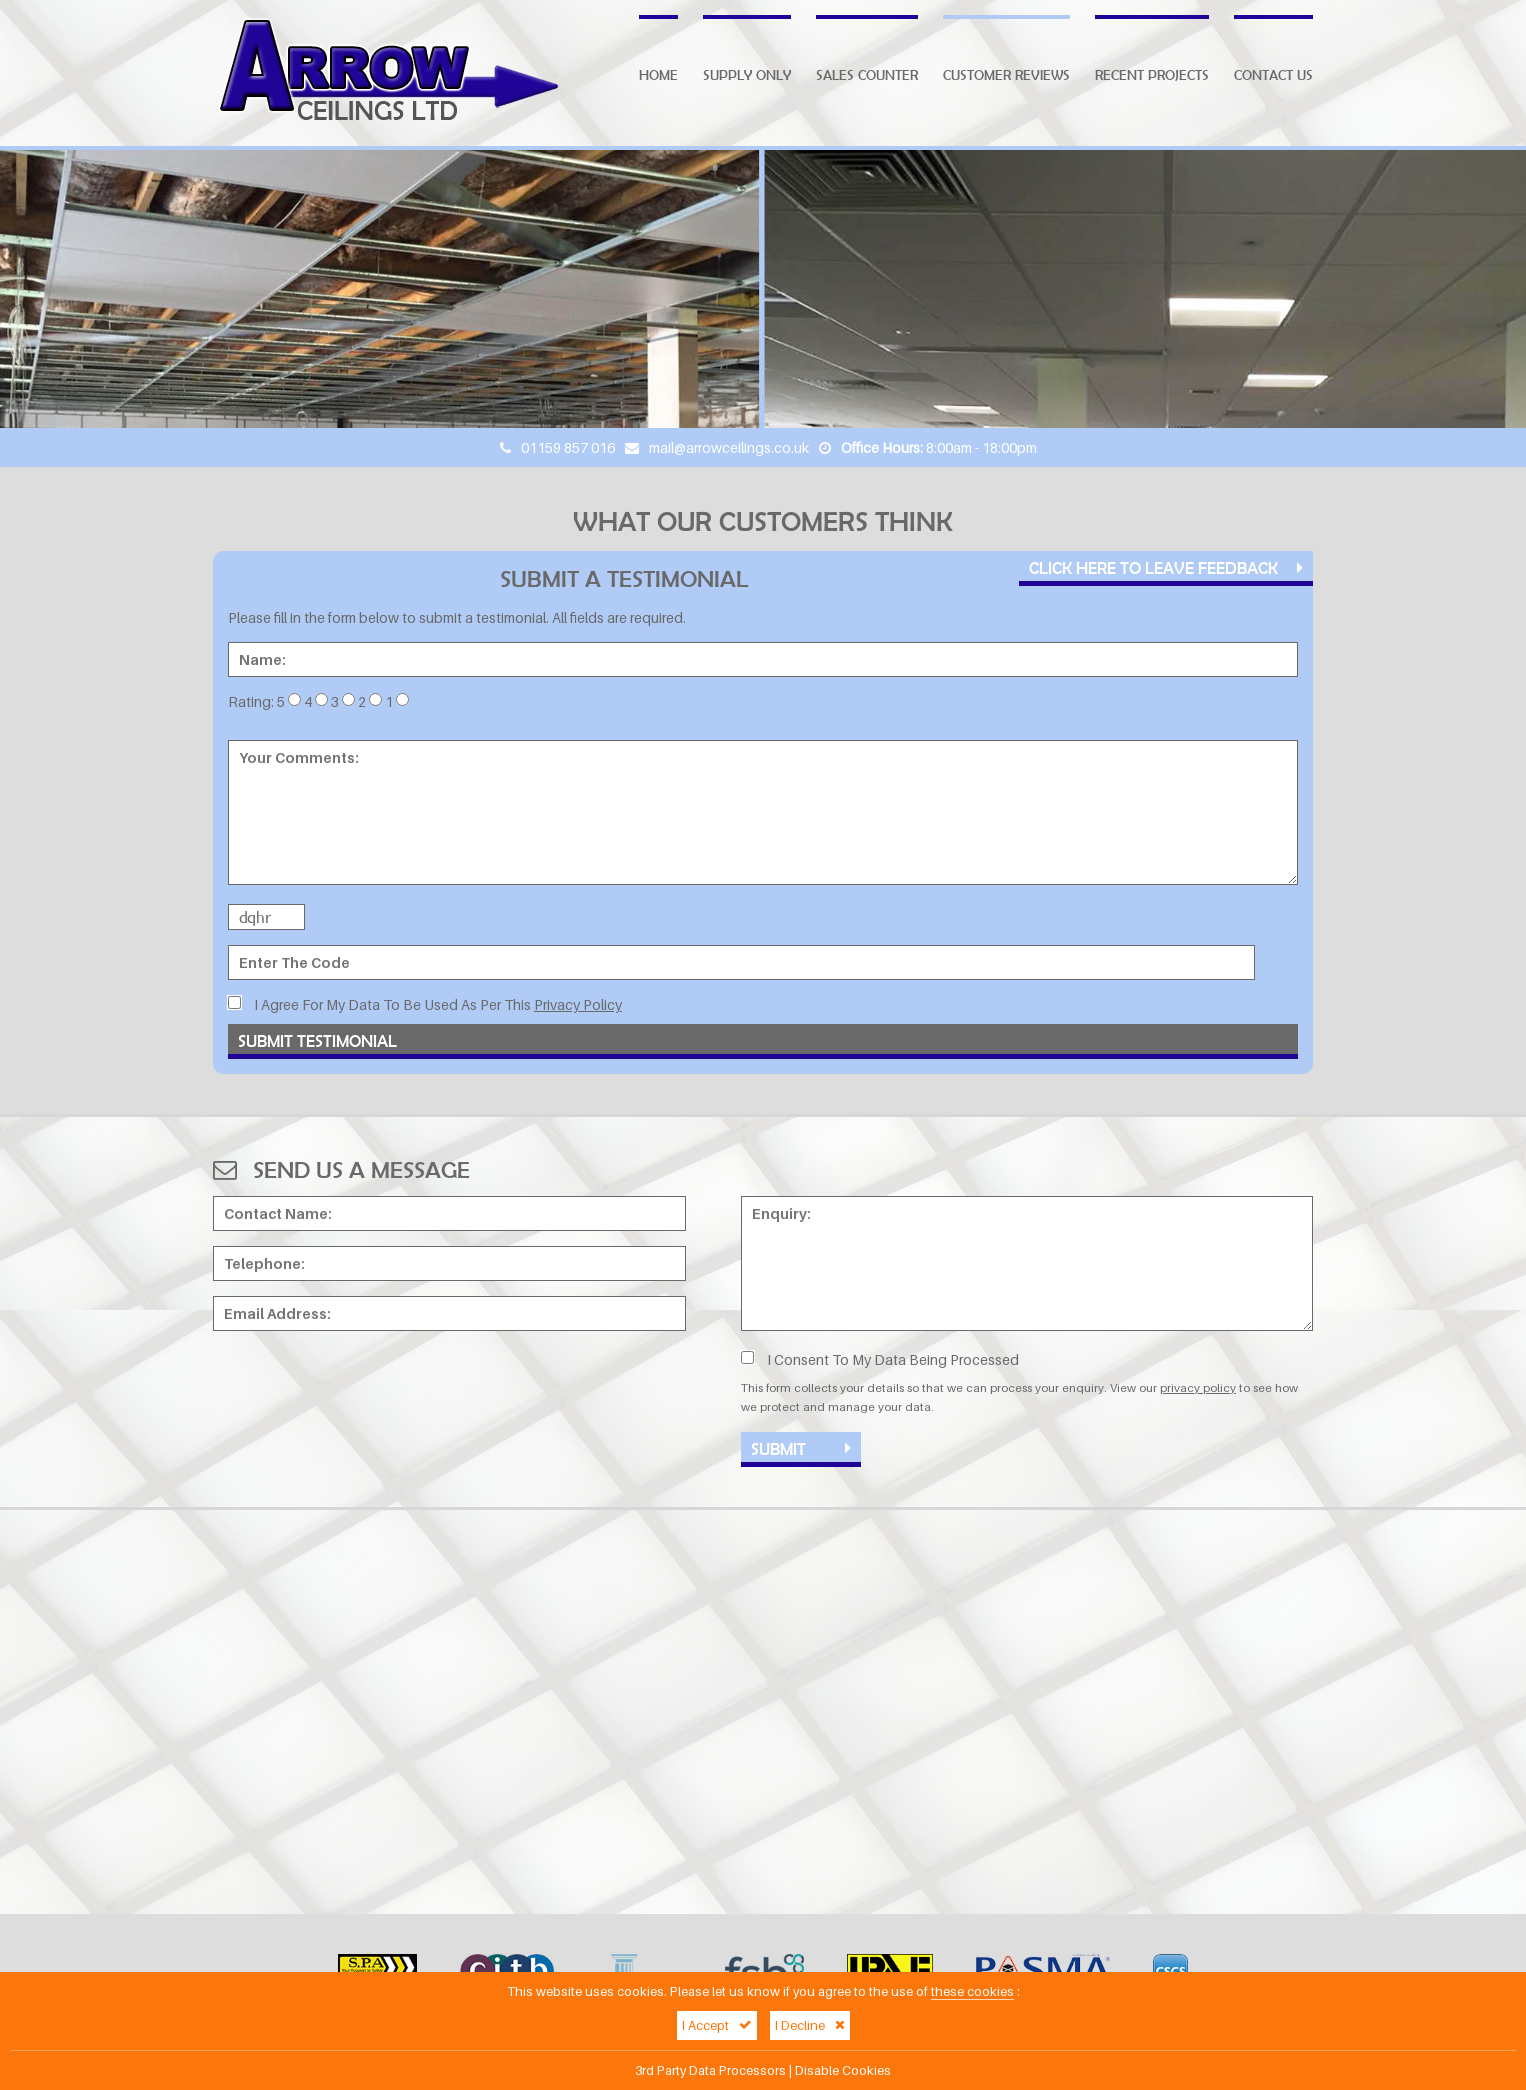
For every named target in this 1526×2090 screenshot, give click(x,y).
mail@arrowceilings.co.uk (729, 447)
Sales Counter (867, 75)
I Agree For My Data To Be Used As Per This (425, 1004)
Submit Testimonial (317, 1040)
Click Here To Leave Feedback (1166, 567)
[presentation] (365, 1385)
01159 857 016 (568, 447)
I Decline (810, 2025)
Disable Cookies (843, 2070)
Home (658, 75)
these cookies (972, 1991)
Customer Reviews (1006, 75)
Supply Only (747, 75)
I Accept (717, 2025)
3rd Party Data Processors (710, 2070)
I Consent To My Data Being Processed (880, 1359)
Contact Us (1273, 75)
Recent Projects (1152, 75)
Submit (801, 1448)
